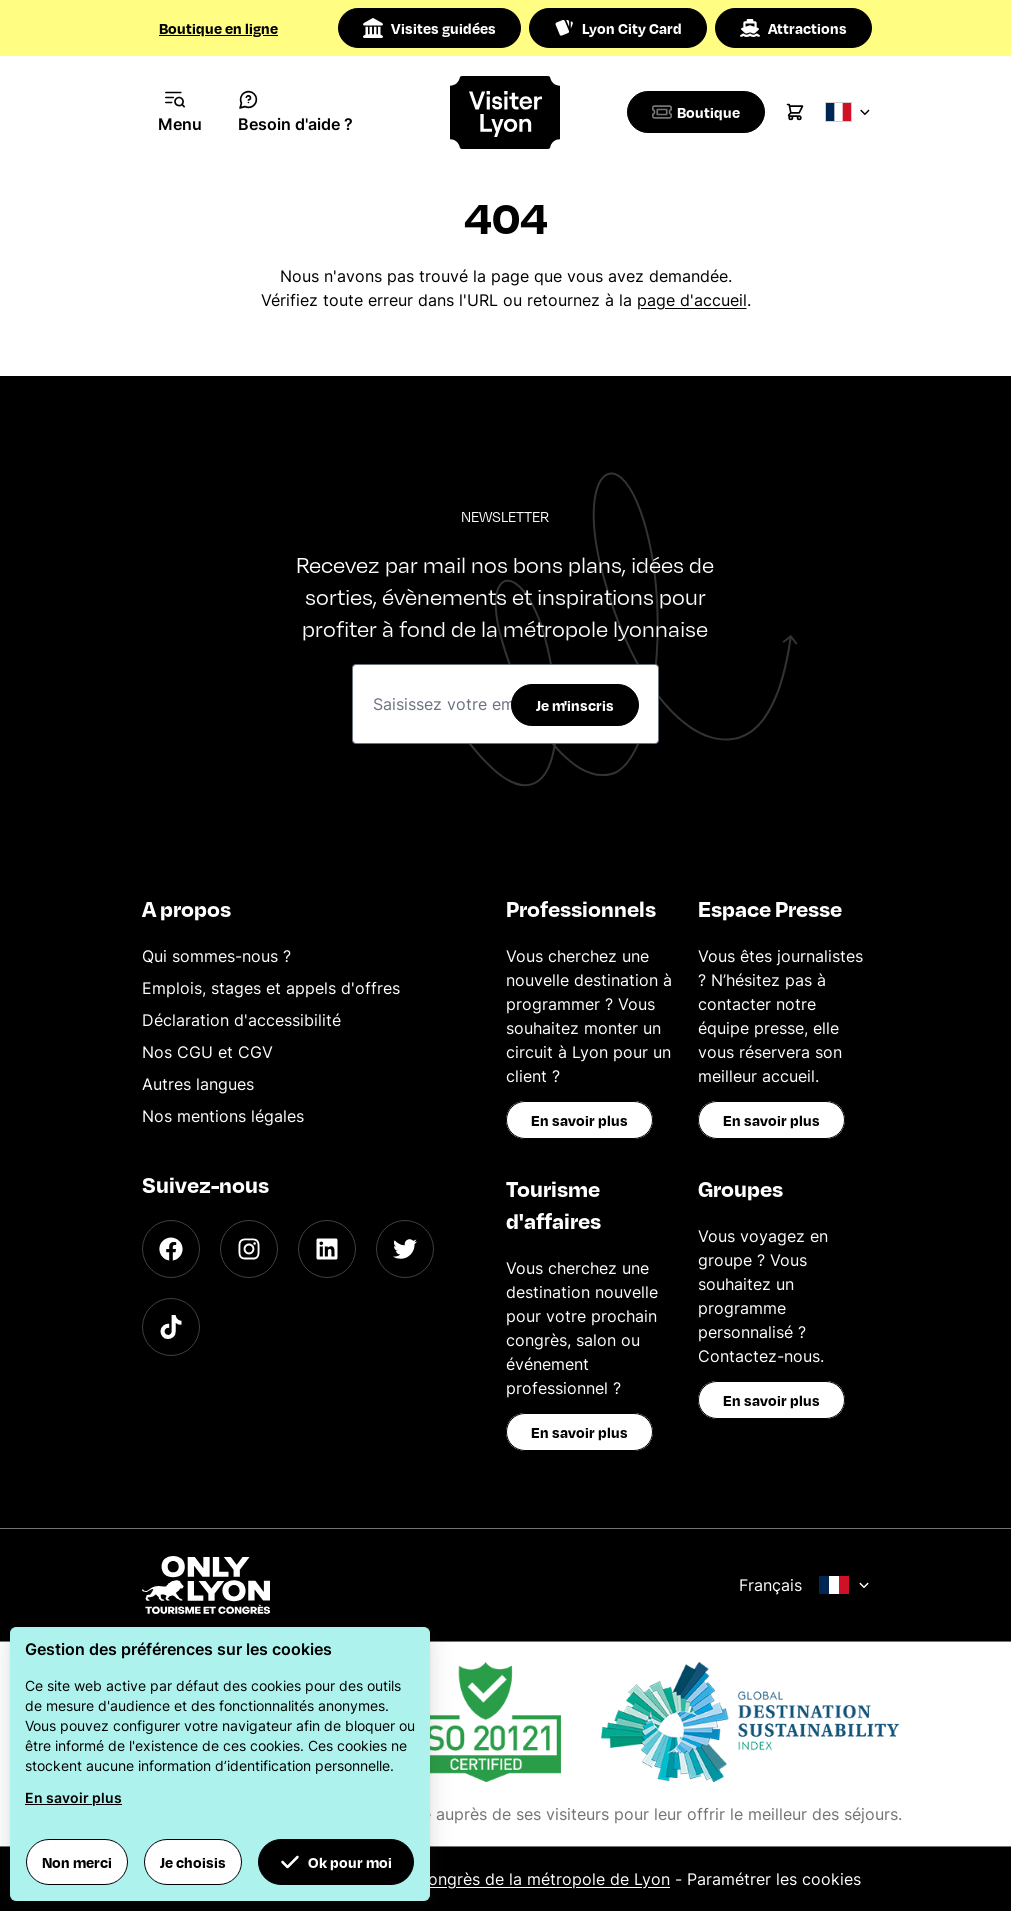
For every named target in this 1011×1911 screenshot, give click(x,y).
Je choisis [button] (193, 1862)
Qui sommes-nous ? (216, 956)
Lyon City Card (618, 28)
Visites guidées (429, 28)
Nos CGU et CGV (207, 1052)
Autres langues (198, 1084)
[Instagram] (249, 1249)
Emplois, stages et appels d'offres (271, 988)
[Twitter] (405, 1249)
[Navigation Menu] (180, 112)
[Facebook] (171, 1249)
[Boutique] (699, 112)
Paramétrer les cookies (774, 1879)
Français (804, 1585)
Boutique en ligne (218, 28)
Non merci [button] (77, 1862)
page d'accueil (692, 300)
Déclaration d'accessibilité (241, 1020)
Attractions (793, 28)
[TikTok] (171, 1327)
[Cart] (802, 112)
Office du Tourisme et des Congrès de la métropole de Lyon (442, 1879)
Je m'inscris (575, 705)
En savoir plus (579, 1120)
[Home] (505, 112)
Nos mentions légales (223, 1116)
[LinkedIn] (327, 1249)
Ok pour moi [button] (336, 1862)
